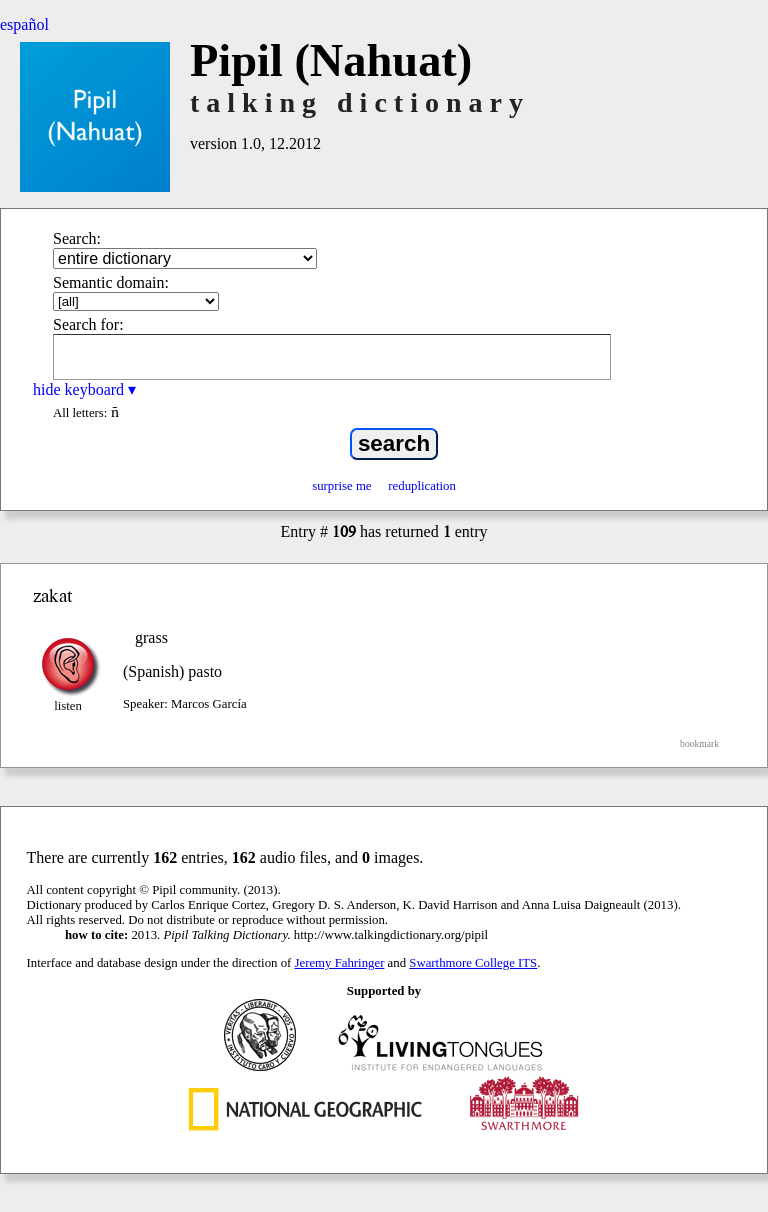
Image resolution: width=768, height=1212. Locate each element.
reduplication (422, 486)
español (24, 24)
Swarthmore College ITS (473, 963)
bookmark (699, 743)
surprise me (341, 486)
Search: (77, 238)
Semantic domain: (111, 282)
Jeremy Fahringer (340, 963)
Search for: (88, 324)
